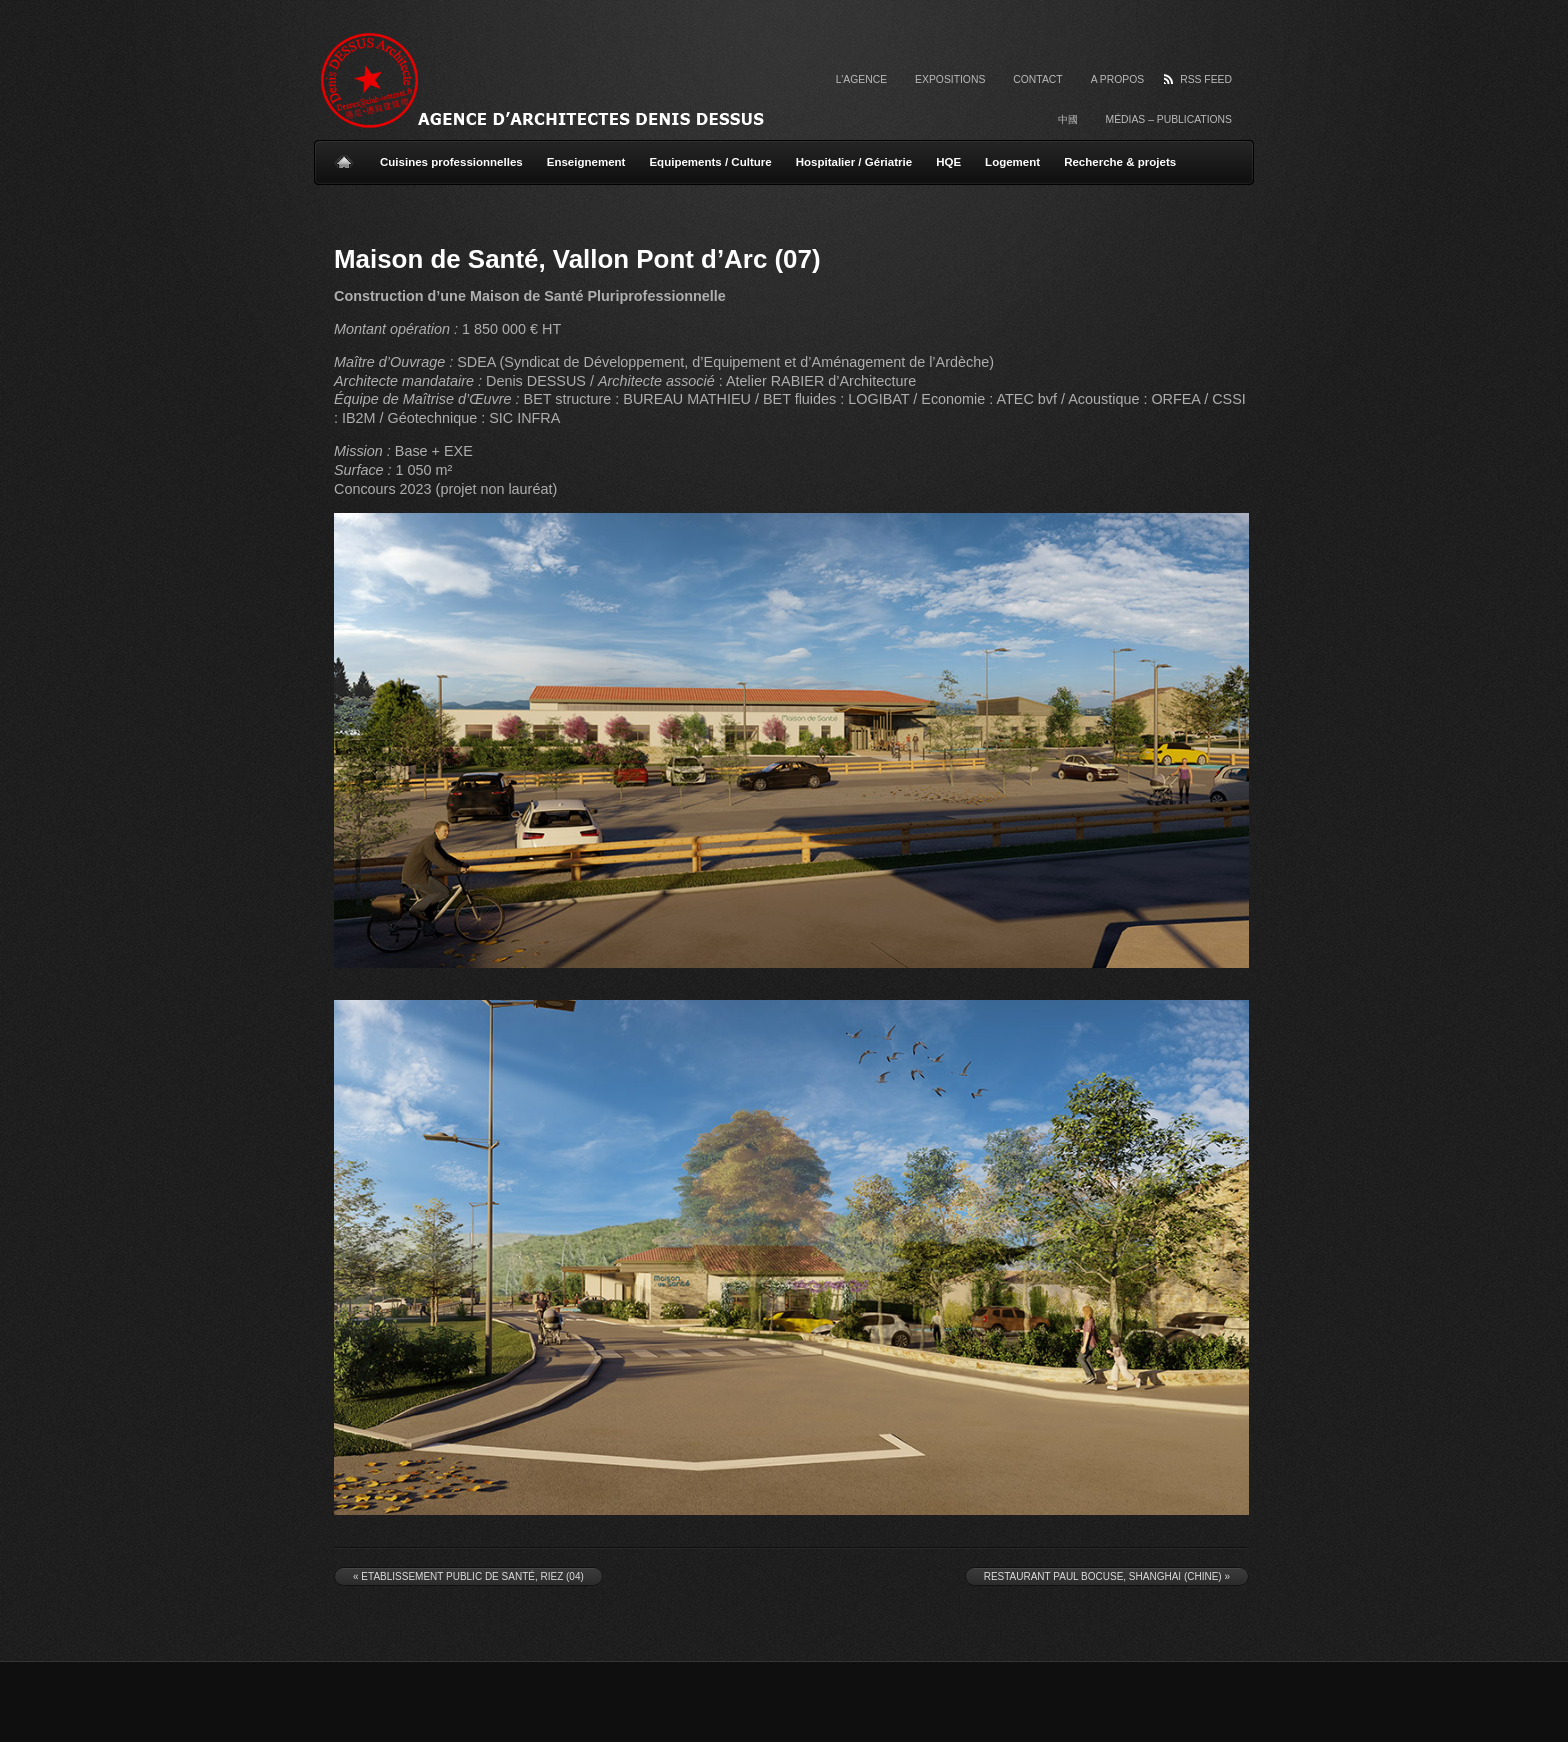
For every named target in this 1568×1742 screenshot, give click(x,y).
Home (344, 154)
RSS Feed (1206, 79)
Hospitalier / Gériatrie (854, 162)
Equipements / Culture (710, 162)
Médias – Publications (1169, 119)
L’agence (861, 79)
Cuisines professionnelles (451, 162)
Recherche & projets (1120, 162)
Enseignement (586, 162)
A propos (1118, 79)
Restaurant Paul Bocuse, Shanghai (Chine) (1107, 1576)
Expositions (950, 79)
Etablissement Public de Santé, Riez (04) (468, 1576)
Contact (1037, 79)
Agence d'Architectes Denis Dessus (564, 80)
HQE (948, 162)
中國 (1068, 119)
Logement (1012, 162)
